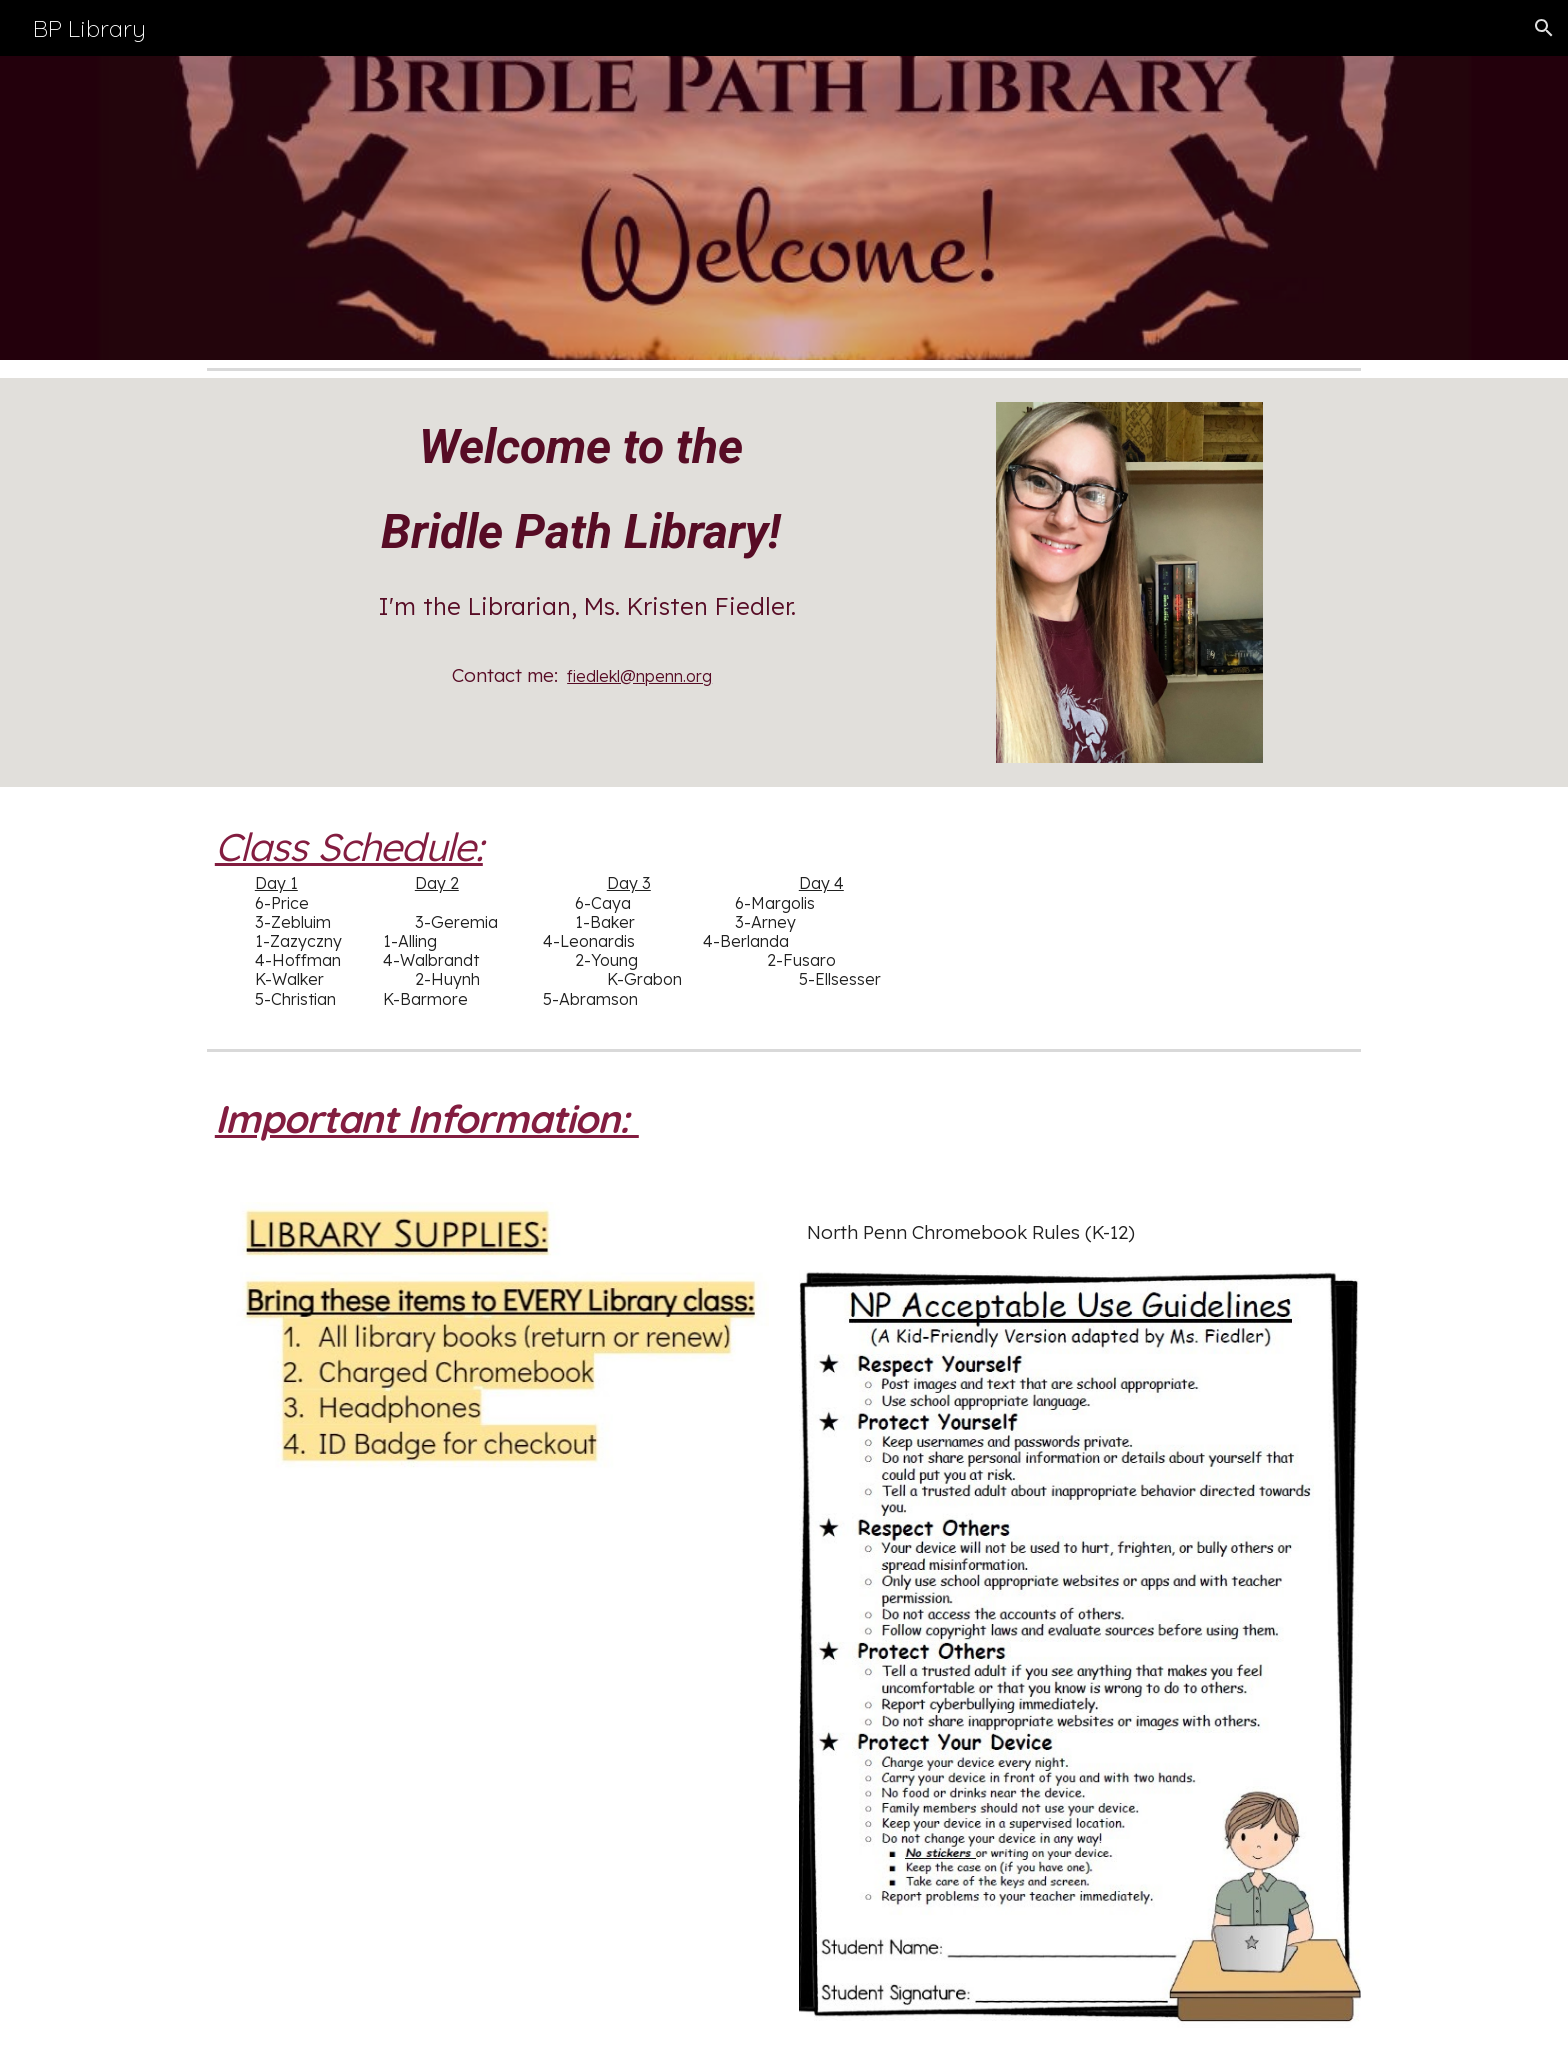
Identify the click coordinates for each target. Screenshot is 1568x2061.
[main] (587, 554)
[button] (1544, 28)
